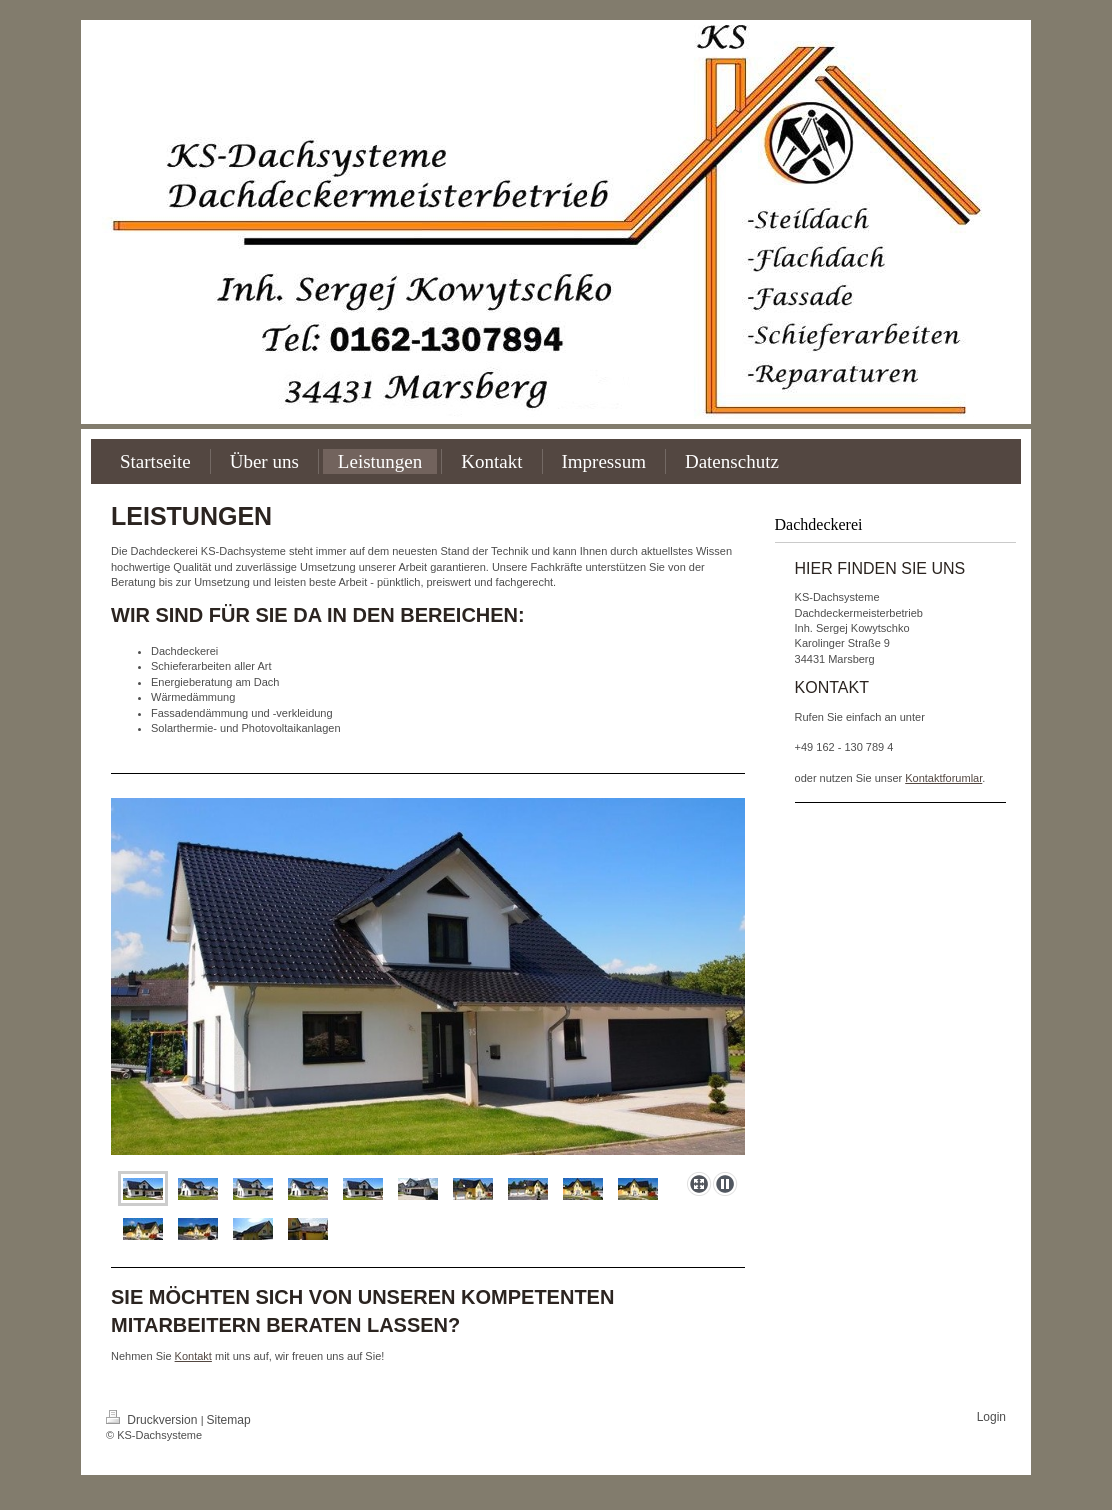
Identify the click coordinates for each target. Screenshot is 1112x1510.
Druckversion (153, 1420)
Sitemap (229, 1420)
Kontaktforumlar (943, 778)
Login (991, 1417)
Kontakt (193, 1356)
